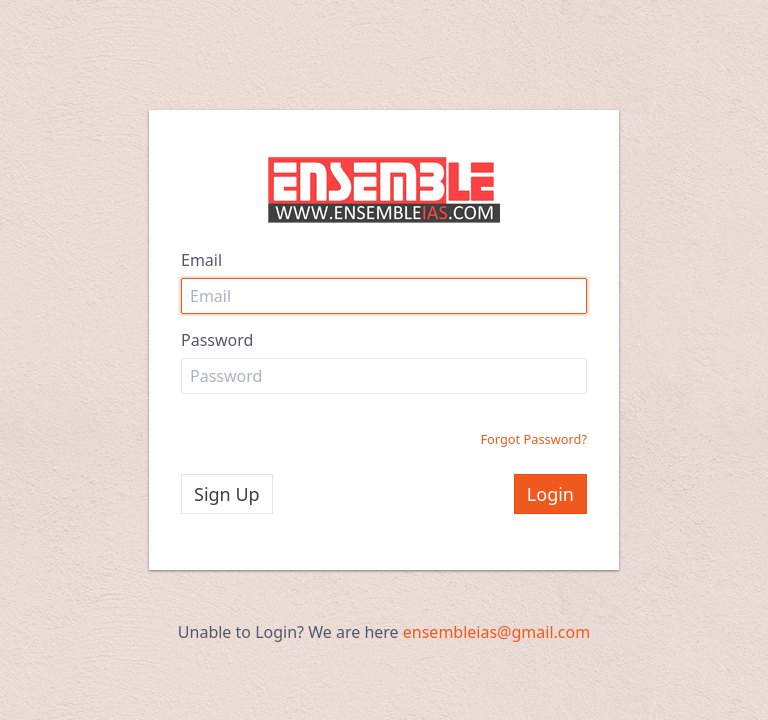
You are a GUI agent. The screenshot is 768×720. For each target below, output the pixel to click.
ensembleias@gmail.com (496, 632)
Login (550, 494)
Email (201, 260)
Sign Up (227, 494)
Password (217, 340)
